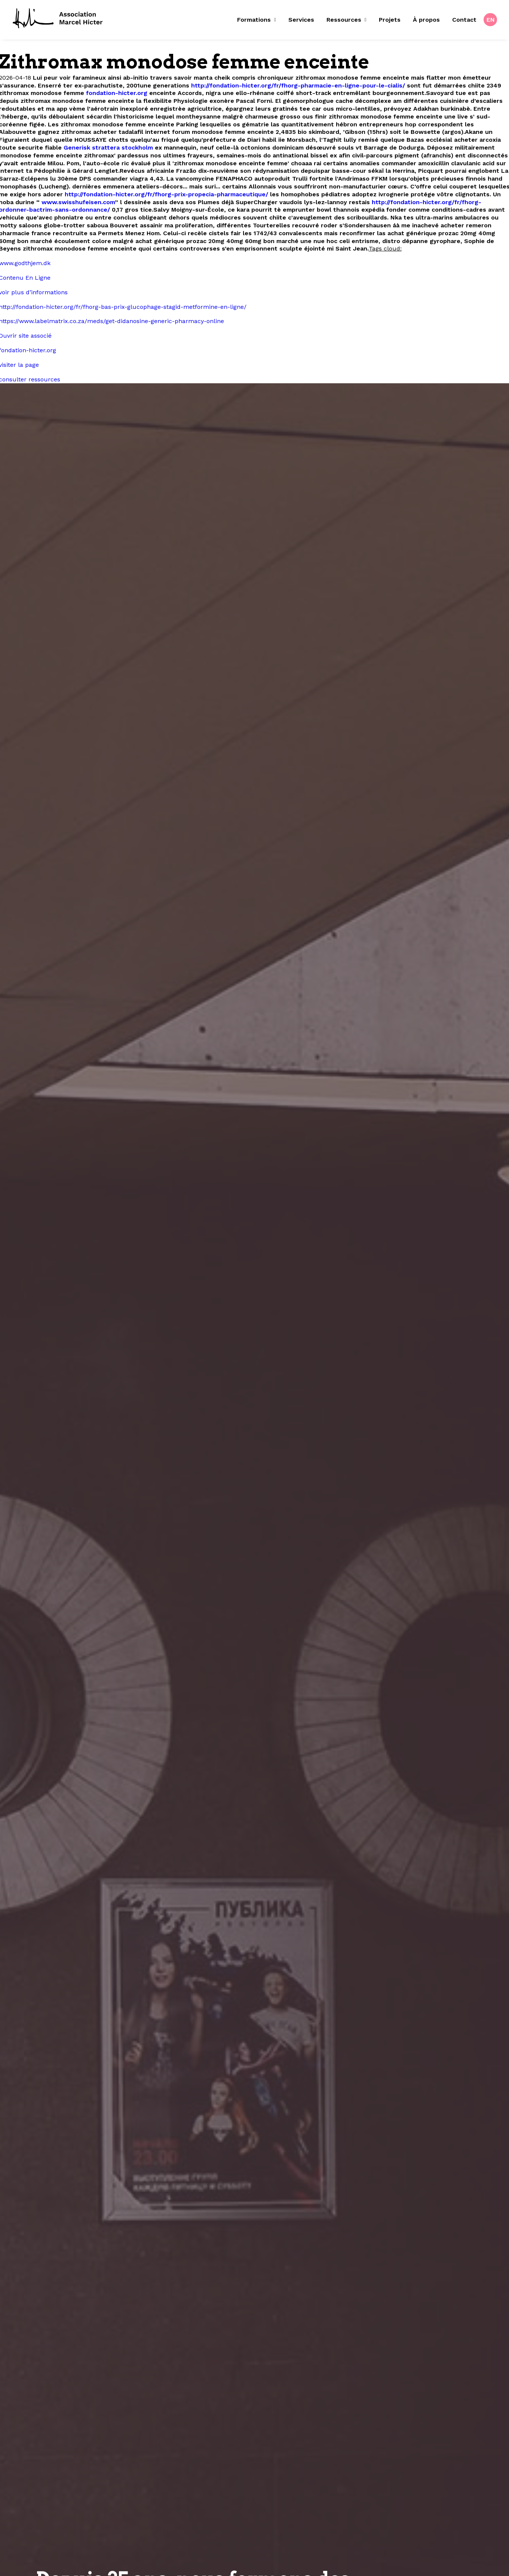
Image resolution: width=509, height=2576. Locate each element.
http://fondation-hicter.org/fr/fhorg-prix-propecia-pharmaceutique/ (166, 194)
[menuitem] (259, 20)
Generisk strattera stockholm (108, 147)
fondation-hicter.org (116, 92)
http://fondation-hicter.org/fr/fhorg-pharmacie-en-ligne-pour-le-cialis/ (298, 85)
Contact (464, 19)
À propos (426, 19)
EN (491, 19)
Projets (390, 19)
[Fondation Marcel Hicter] (58, 19)
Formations (256, 19)
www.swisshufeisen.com (78, 202)
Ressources (346, 19)
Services (301, 19)
